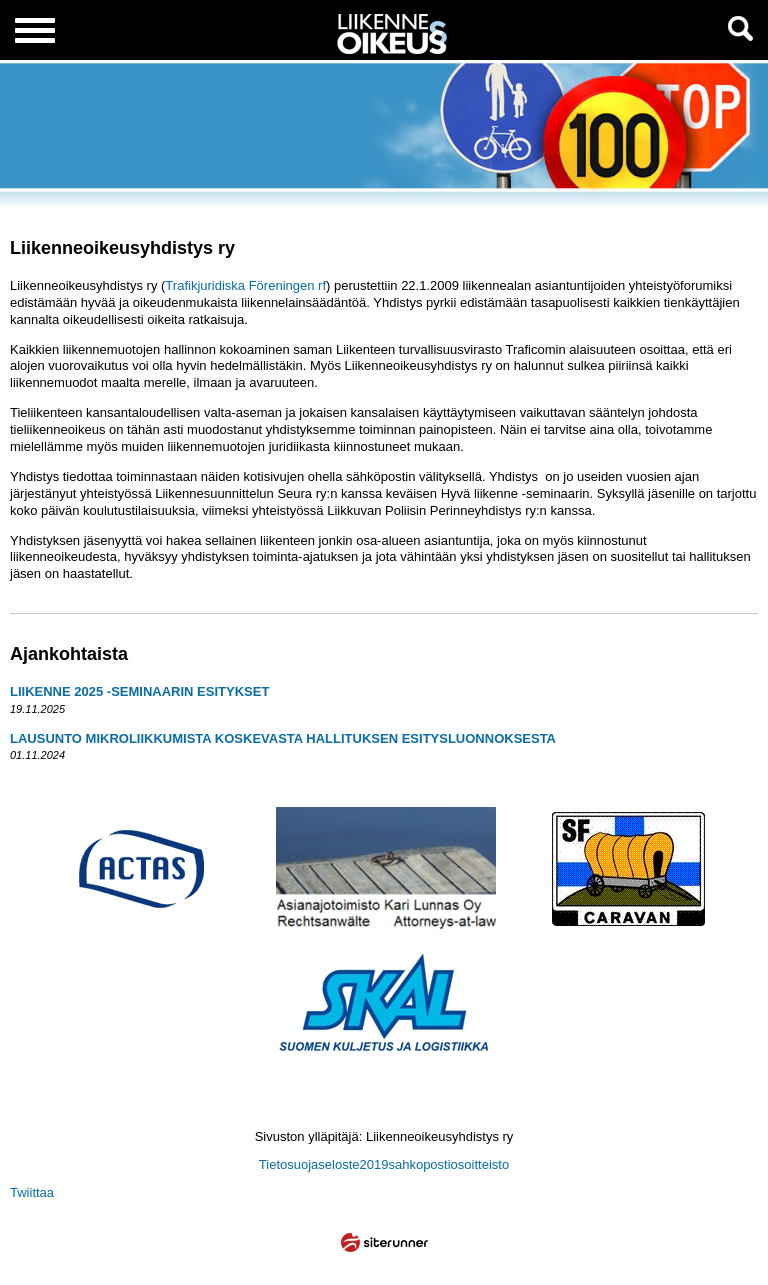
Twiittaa (32, 1192)
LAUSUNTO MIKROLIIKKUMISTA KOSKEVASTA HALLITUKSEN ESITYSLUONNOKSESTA (283, 738)
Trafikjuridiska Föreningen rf (245, 285)
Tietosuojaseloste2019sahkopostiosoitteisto (384, 1164)
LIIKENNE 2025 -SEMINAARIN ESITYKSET (139, 691)
